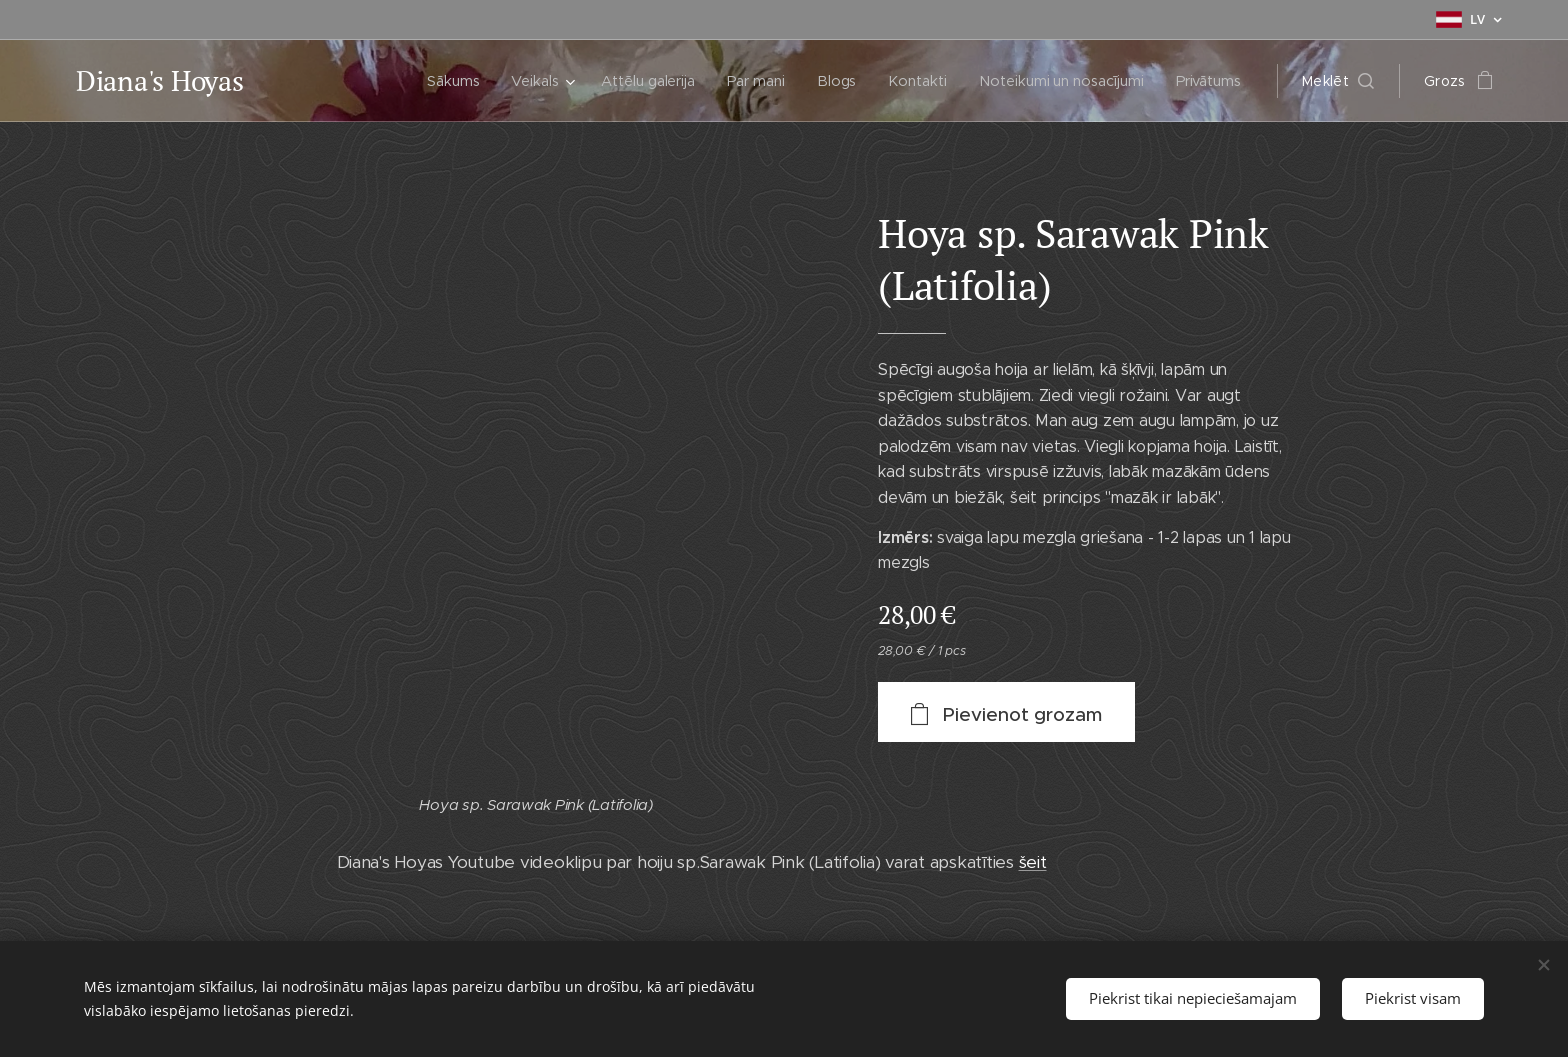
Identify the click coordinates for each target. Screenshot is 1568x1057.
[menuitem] (442, 81)
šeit (1033, 862)
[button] (1338, 81)
